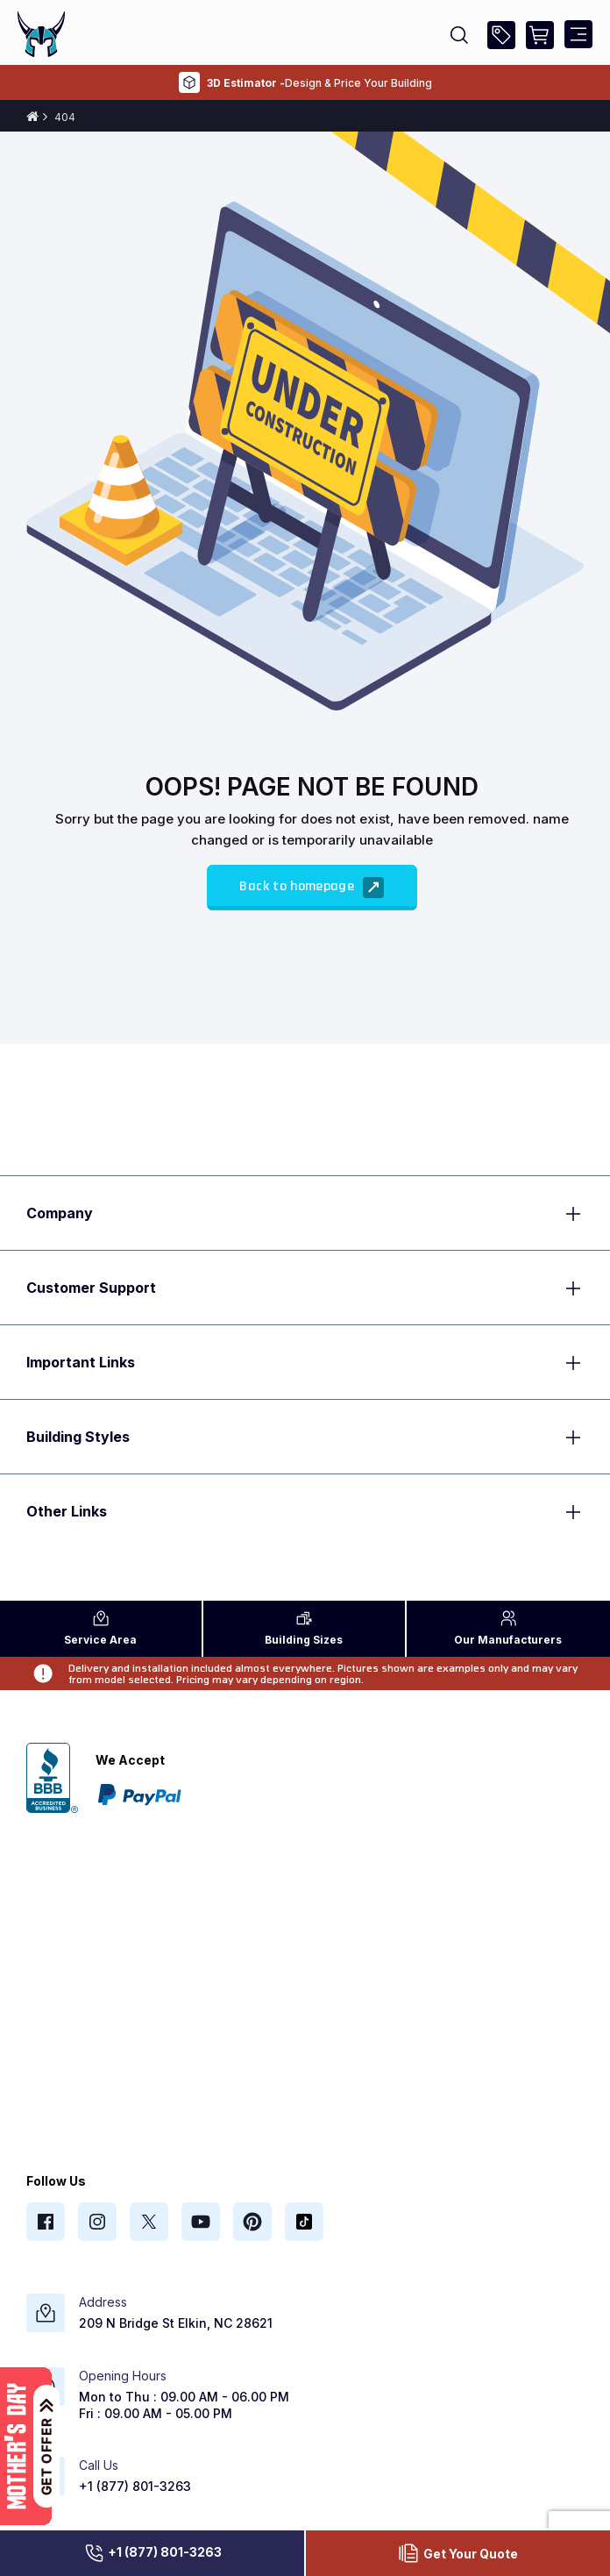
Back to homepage (311, 887)
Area (100, 1627)
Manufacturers (508, 1627)
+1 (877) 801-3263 (152, 2553)
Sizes (304, 1627)
